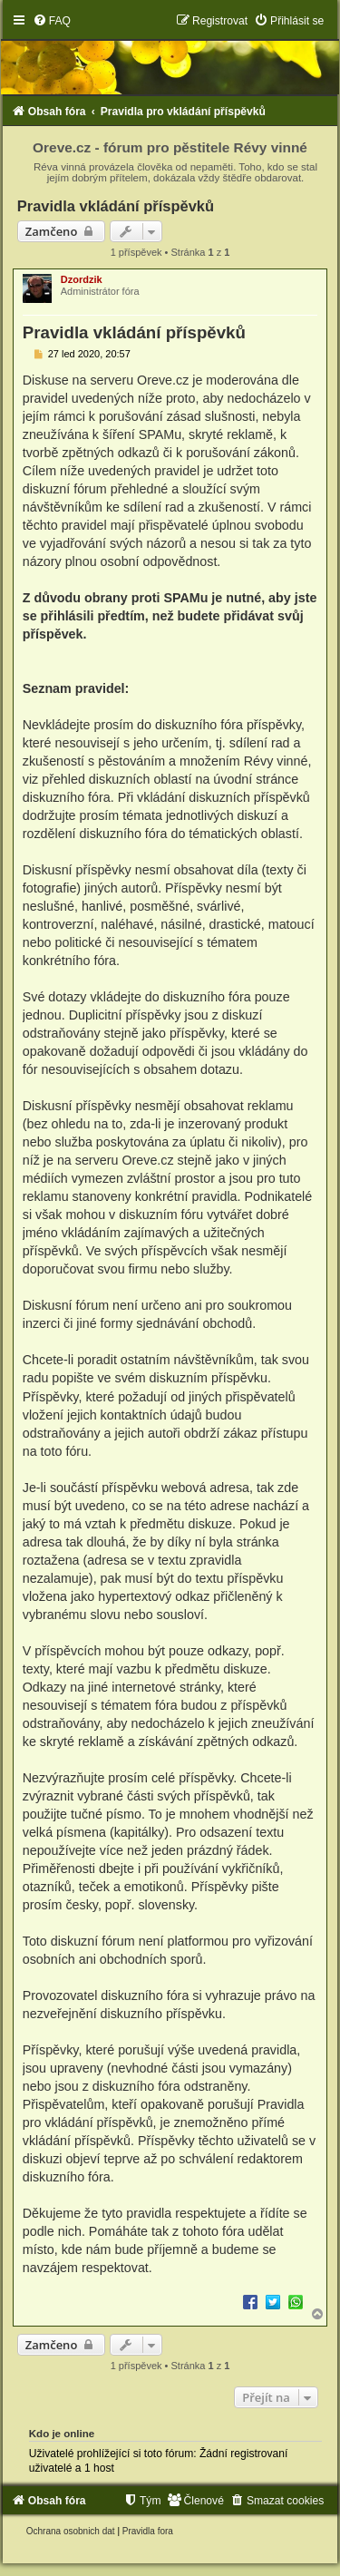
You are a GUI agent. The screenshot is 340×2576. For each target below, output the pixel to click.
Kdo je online (62, 2433)
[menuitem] (52, 21)
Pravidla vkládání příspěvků (115, 206)
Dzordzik (81, 279)
